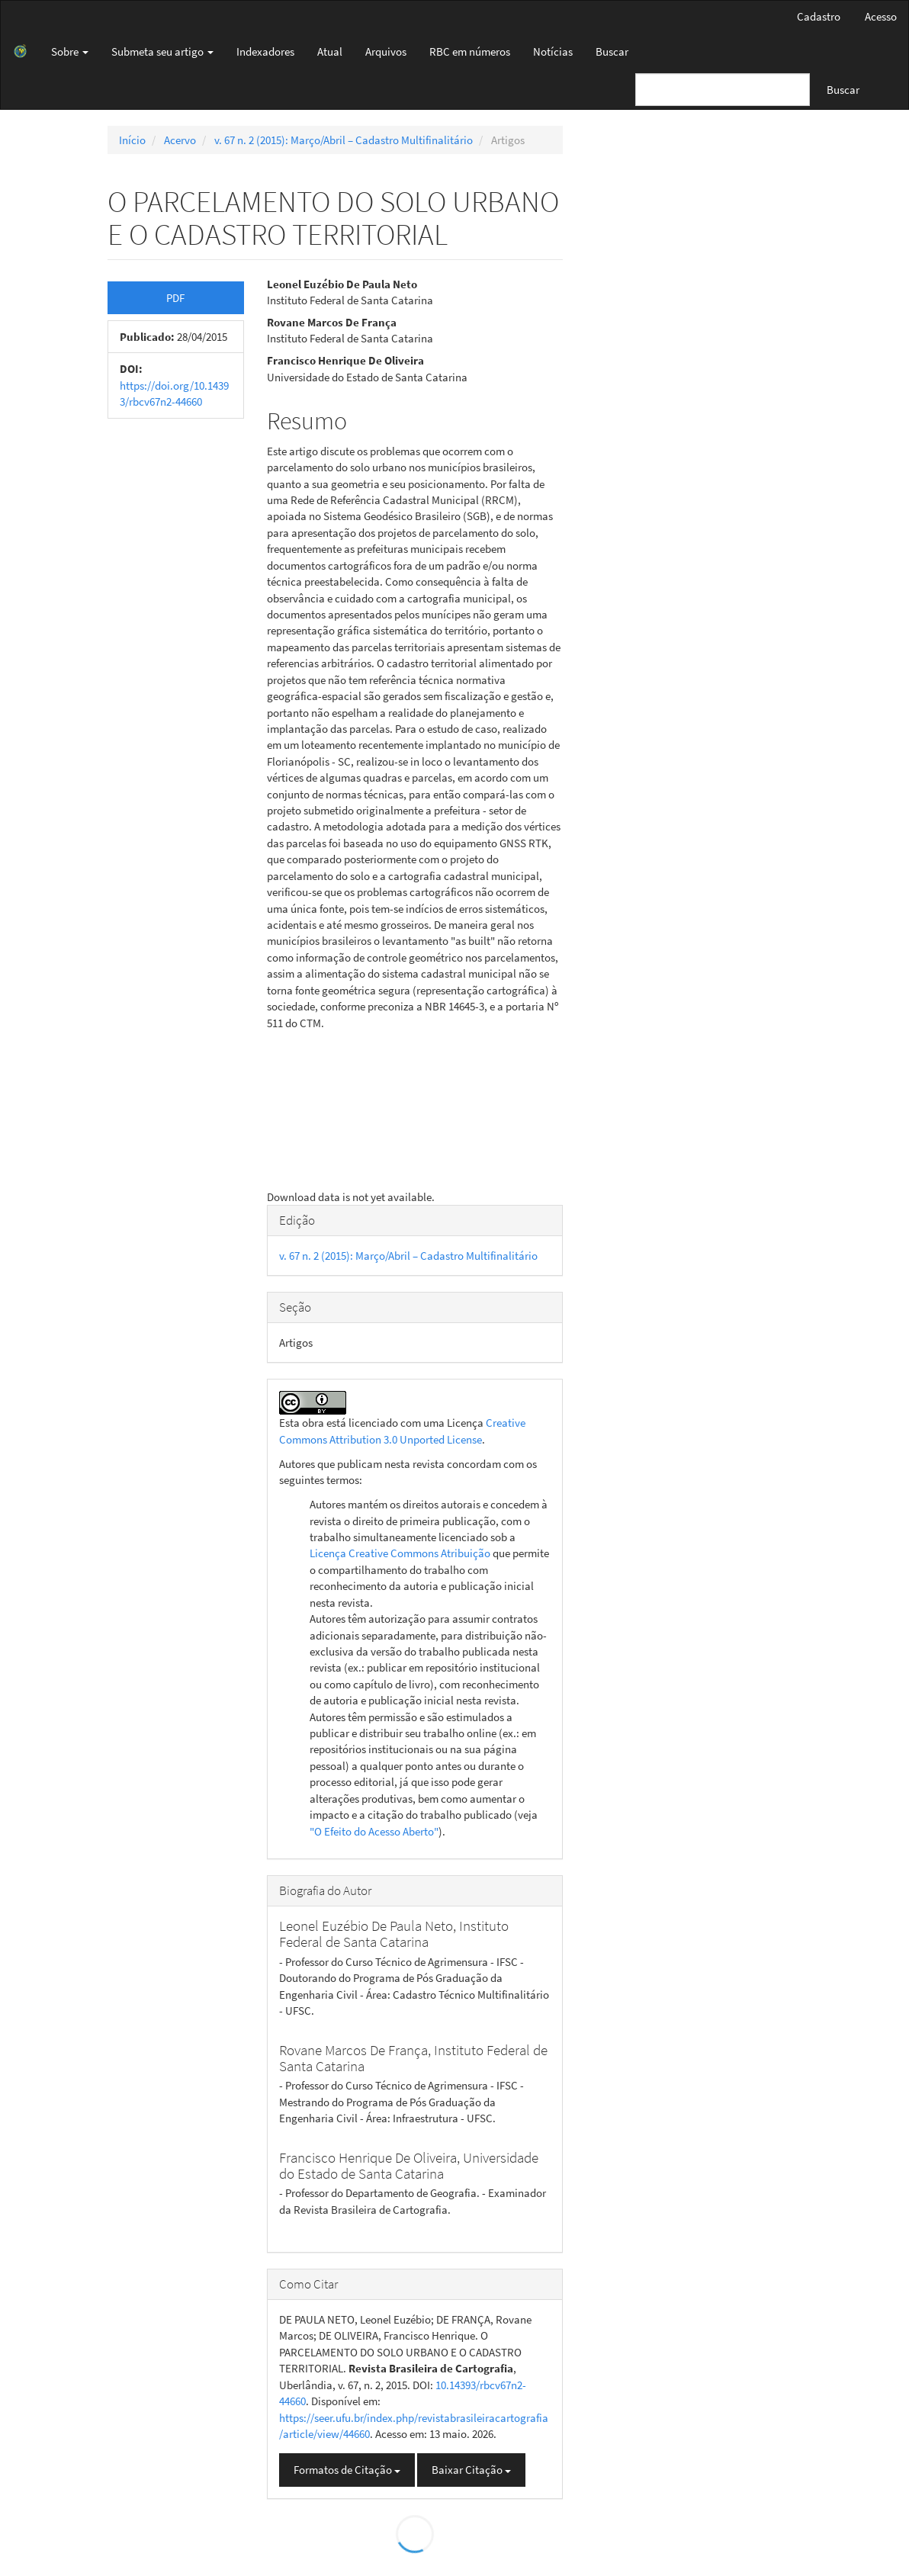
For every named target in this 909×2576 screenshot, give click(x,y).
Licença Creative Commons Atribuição (400, 1553)
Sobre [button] (69, 51)
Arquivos (385, 51)
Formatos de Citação (347, 2469)
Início (132, 140)
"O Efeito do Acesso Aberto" (374, 1831)
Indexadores (265, 51)
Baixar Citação (471, 2469)
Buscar (612, 51)
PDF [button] (175, 298)
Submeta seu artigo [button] (162, 51)
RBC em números (469, 51)
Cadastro (818, 16)
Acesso (881, 16)
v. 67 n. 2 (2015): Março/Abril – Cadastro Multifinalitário (343, 140)
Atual (329, 51)
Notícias (553, 51)
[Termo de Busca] (722, 89)
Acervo (180, 140)
